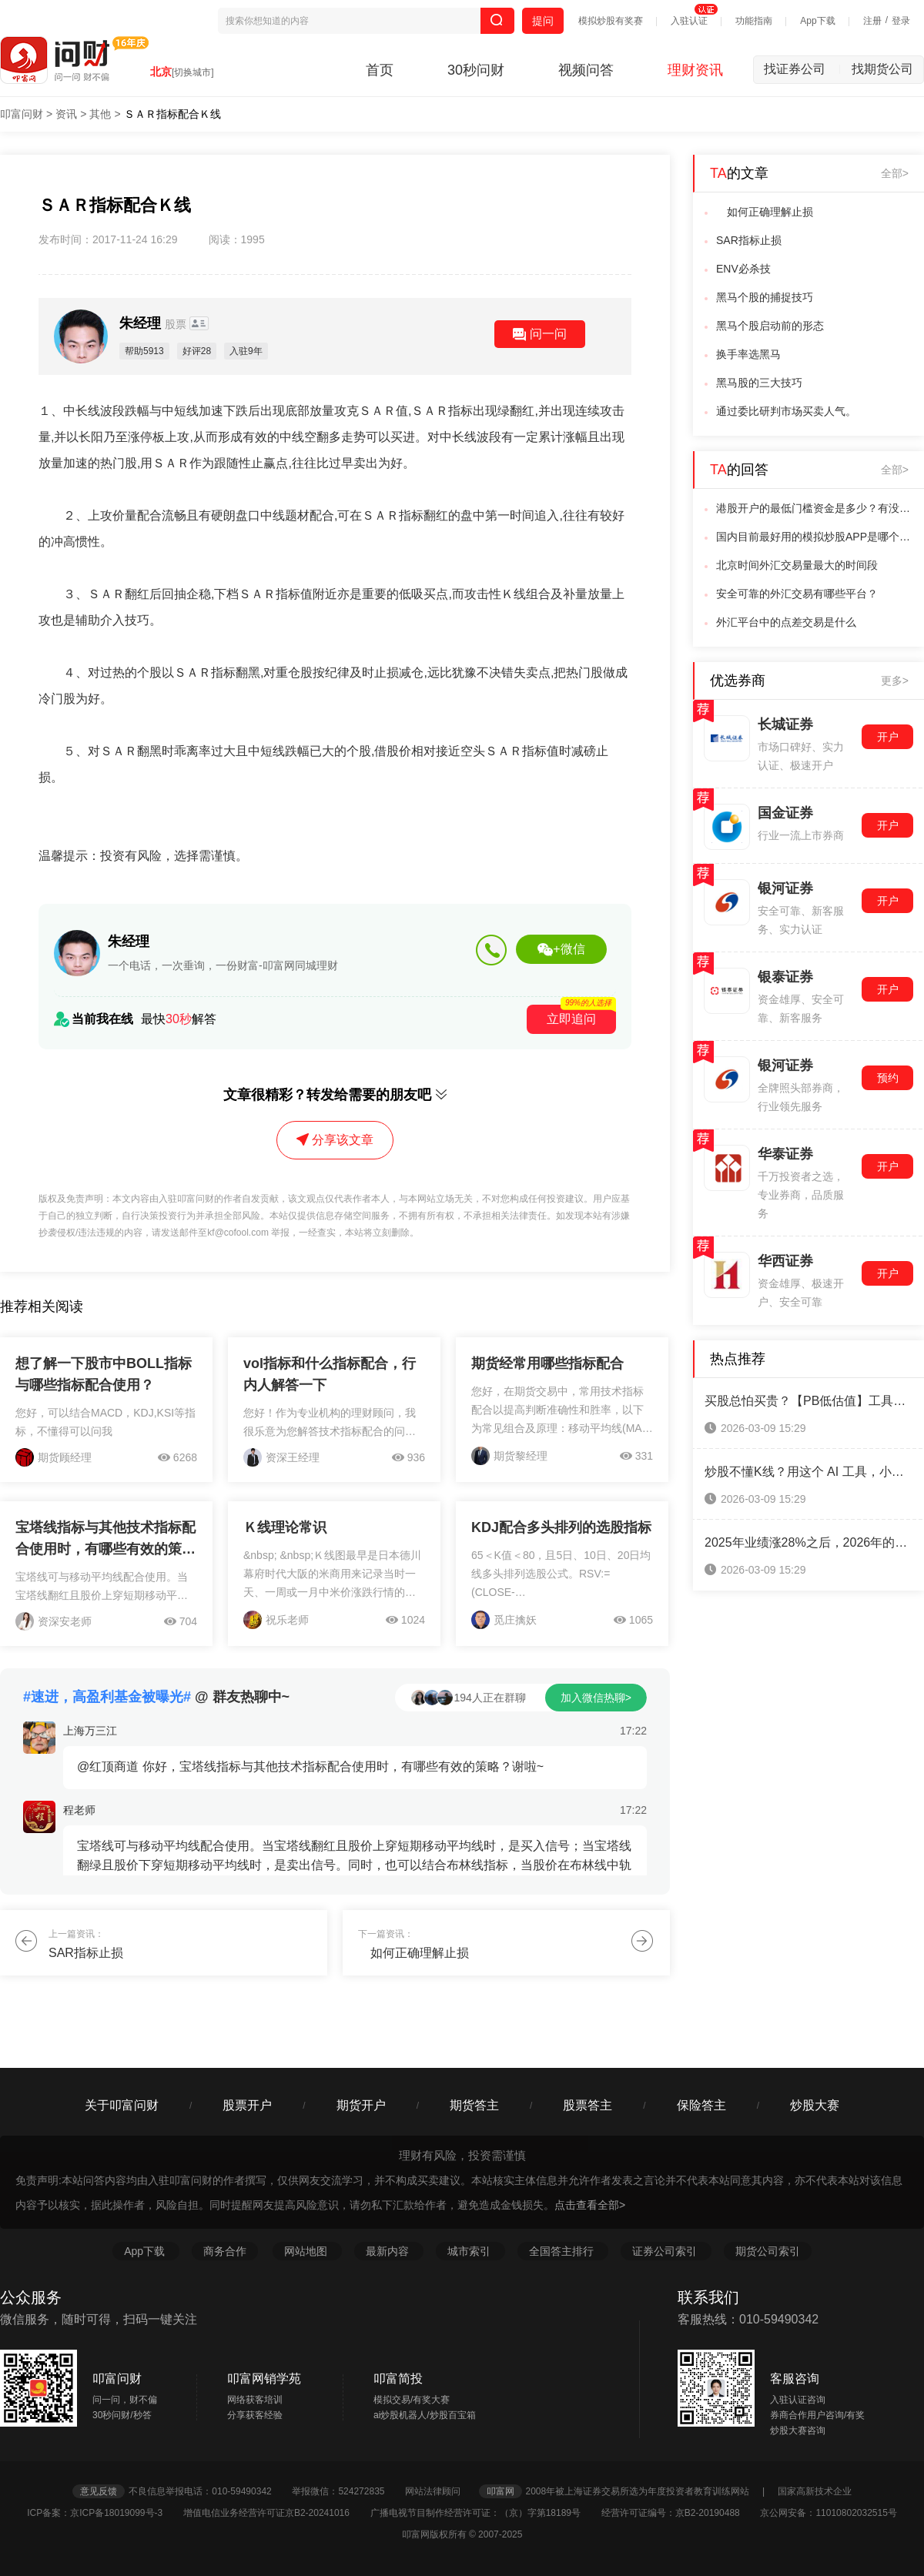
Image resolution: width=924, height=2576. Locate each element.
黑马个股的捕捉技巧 (764, 297)
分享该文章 (334, 1139)
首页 (379, 70)
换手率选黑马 (748, 354)
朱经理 (154, 323)
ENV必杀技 (743, 269)
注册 (872, 20)
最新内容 (389, 2251)
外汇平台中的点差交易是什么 (786, 622)
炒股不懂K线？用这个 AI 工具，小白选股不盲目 (808, 1471)
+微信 (560, 949)
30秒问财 (475, 70)
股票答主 (587, 2105)
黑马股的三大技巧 (759, 382)
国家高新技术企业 (815, 2491)
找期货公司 (882, 68)
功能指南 (753, 20)
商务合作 (224, 2251)
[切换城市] (193, 72)
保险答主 (701, 2105)
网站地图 (307, 2251)
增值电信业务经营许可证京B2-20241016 (275, 2512)
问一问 (540, 334)
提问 (543, 21)
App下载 (817, 20)
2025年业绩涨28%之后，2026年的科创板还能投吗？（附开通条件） (808, 1542)
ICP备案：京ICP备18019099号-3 (103, 2512)
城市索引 (470, 2251)
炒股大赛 (814, 2105)
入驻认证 (689, 20)
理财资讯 (695, 70)
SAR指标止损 (749, 240)
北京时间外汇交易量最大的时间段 (797, 565)
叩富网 (500, 2491)
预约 (888, 1078)
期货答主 (474, 2105)
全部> (895, 173)
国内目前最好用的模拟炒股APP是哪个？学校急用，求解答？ (815, 536)
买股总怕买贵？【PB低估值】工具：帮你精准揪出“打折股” (808, 1400)
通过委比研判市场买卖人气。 (786, 411)
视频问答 (586, 70)
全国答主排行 (563, 2251)
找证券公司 (802, 68)
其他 (100, 114)
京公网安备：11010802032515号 (828, 2512)
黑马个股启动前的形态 (770, 325)
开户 (888, 737)
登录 (901, 20)
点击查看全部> (589, 2205)
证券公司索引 (666, 2251)
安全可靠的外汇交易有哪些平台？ (797, 593)
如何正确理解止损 (764, 212)
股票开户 (247, 2105)
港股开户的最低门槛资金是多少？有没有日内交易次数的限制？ (815, 508)
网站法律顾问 (440, 2491)
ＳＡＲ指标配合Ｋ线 (172, 114)
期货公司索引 (767, 2251)
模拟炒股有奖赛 (610, 20)
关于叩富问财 (122, 2105)
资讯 (66, 114)
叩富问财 (21, 114)
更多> (895, 680)
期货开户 (361, 2105)
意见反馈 (98, 2491)
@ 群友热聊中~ (156, 1697)
